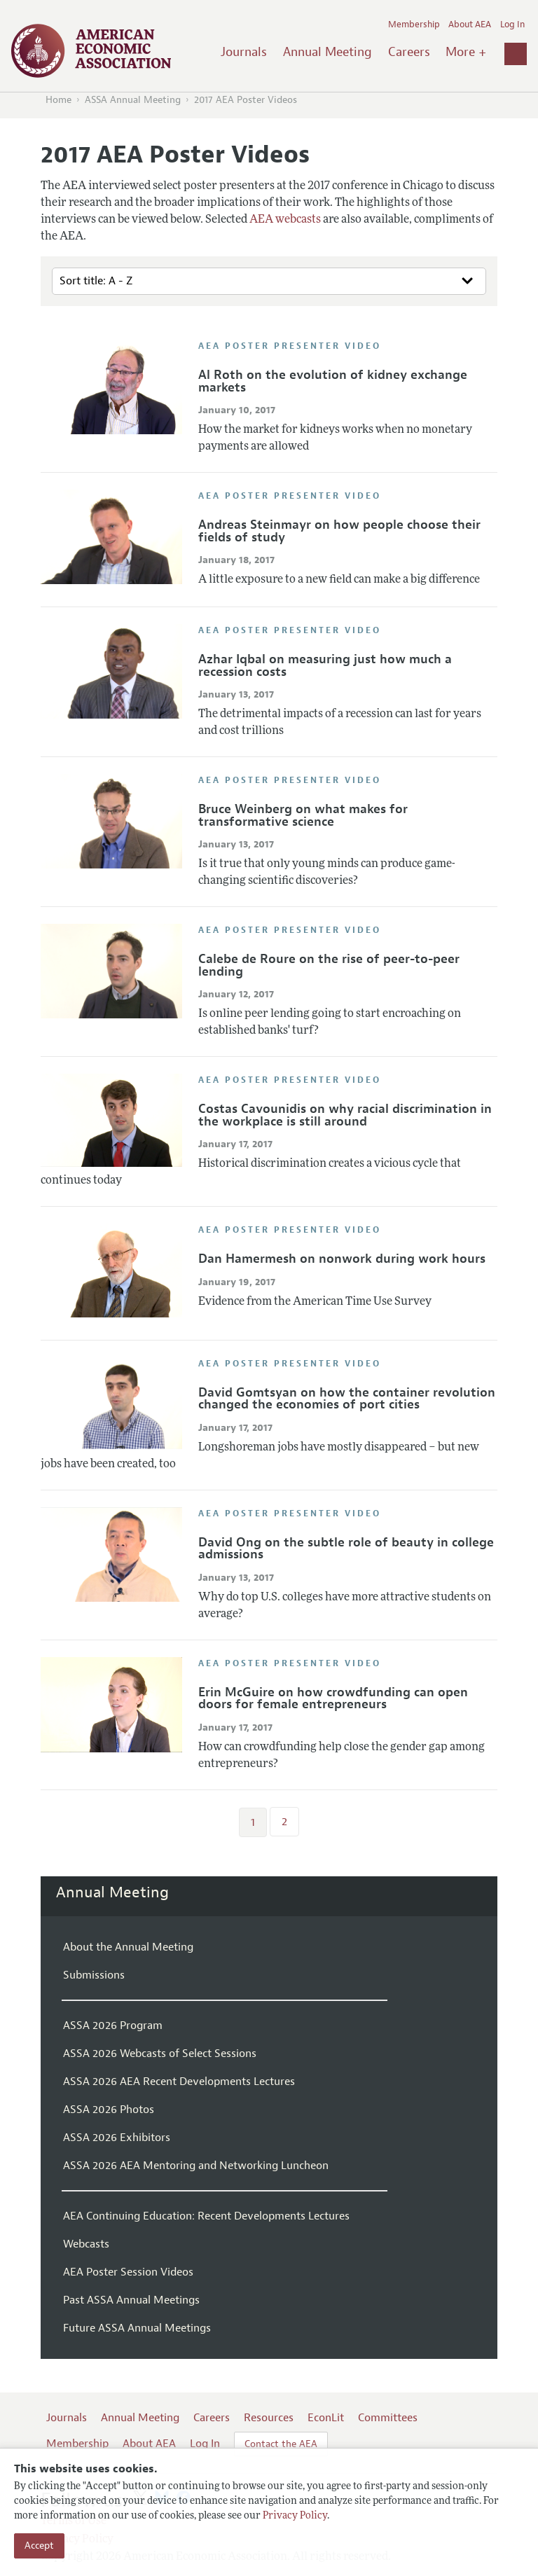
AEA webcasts (285, 220)
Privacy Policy (295, 2516)
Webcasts (86, 2244)
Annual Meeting (327, 52)
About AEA (469, 24)
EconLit (326, 2418)
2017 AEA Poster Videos (245, 100)
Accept (39, 2545)
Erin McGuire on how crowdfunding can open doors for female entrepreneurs (333, 1698)
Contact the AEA (280, 2444)
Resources (269, 2418)
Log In (512, 24)
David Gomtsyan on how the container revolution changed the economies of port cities (346, 1399)
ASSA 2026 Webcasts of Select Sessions (159, 2054)
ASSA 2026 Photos (108, 2110)
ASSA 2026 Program (113, 2025)
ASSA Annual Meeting (133, 100)
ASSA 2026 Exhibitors (116, 2138)
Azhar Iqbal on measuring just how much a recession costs (325, 665)
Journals (244, 52)
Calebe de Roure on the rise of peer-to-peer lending (329, 965)
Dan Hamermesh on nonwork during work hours (341, 1258)
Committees (388, 2418)
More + (466, 52)
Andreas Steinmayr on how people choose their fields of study (339, 531)
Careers (409, 52)
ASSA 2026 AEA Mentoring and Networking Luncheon (196, 2166)
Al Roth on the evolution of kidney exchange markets (332, 381)
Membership (414, 24)
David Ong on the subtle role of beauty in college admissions (346, 1549)
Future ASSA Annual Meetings (137, 2328)
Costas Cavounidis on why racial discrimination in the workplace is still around (345, 1115)
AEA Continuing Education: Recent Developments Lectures (206, 2216)
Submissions (94, 1975)
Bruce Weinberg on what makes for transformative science (303, 815)
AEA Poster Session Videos (128, 2272)
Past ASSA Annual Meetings (131, 2300)
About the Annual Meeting (128, 1947)
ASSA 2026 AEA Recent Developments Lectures (179, 2082)
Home (58, 100)
